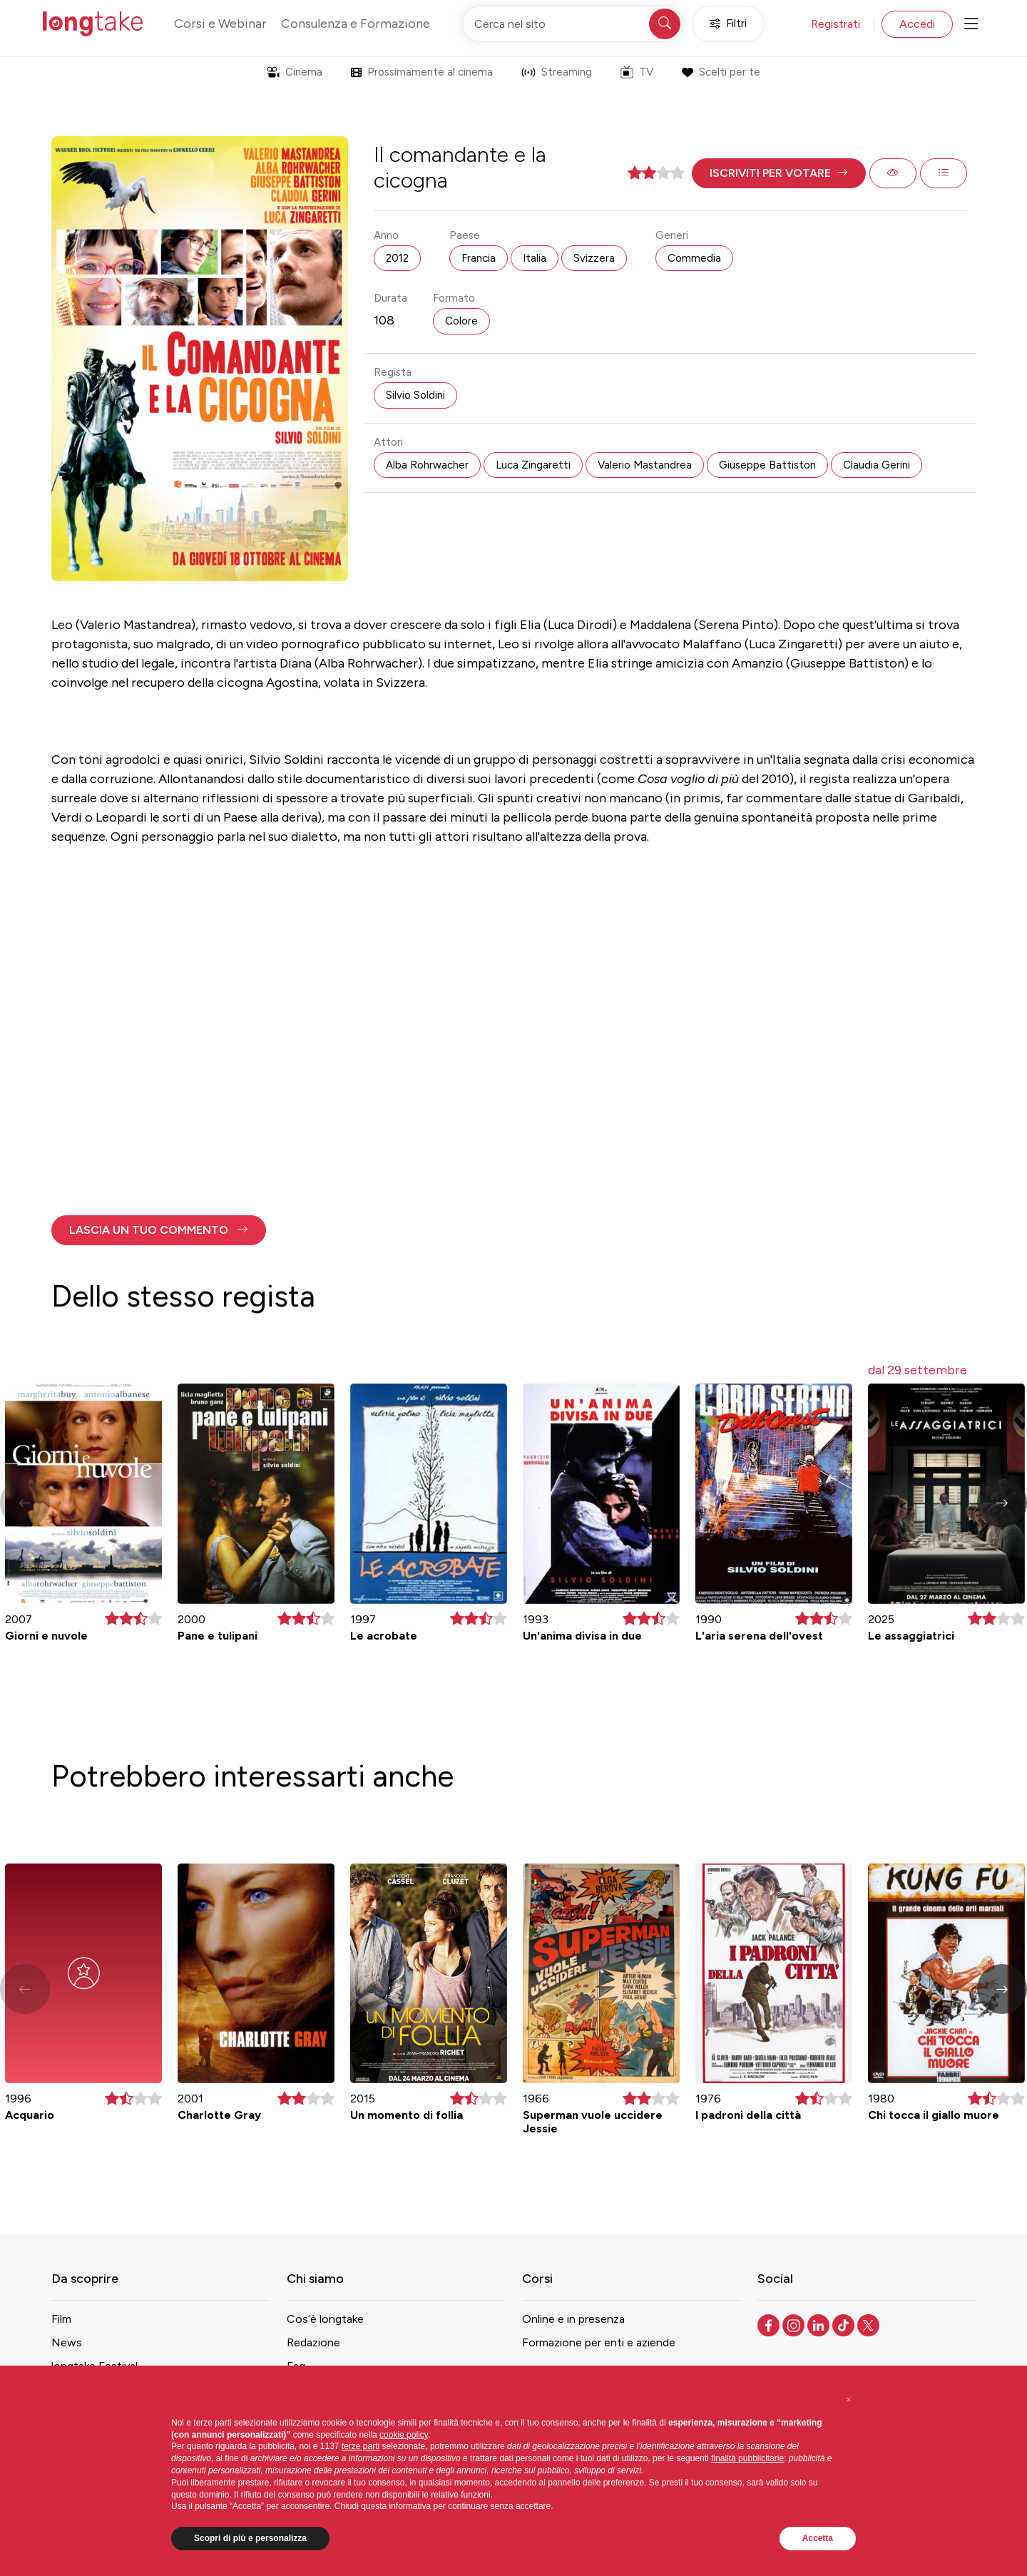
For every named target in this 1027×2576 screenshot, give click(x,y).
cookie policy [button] (403, 2435)
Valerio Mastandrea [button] (645, 465)
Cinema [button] (294, 72)
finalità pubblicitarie (747, 2458)
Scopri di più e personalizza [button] (250, 2538)
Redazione (313, 2342)
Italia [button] (534, 258)
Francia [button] (478, 258)
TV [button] (636, 72)
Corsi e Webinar (220, 23)
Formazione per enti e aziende (598, 2342)
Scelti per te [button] (721, 72)
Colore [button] (461, 321)
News (66, 2342)
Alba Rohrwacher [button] (427, 465)
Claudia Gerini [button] (876, 465)
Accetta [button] (817, 2538)
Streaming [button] (556, 72)
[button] (779, 173)
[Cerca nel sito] (572, 24)
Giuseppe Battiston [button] (767, 465)
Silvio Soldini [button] (415, 395)
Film (61, 2319)
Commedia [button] (694, 258)
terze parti (360, 2446)
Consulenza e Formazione (355, 23)
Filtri (728, 24)
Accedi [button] (917, 24)
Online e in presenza (573, 2319)
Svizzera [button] (594, 258)
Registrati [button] (835, 24)
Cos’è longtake (325, 2319)
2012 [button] (397, 258)
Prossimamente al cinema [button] (422, 72)
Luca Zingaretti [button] (533, 465)
